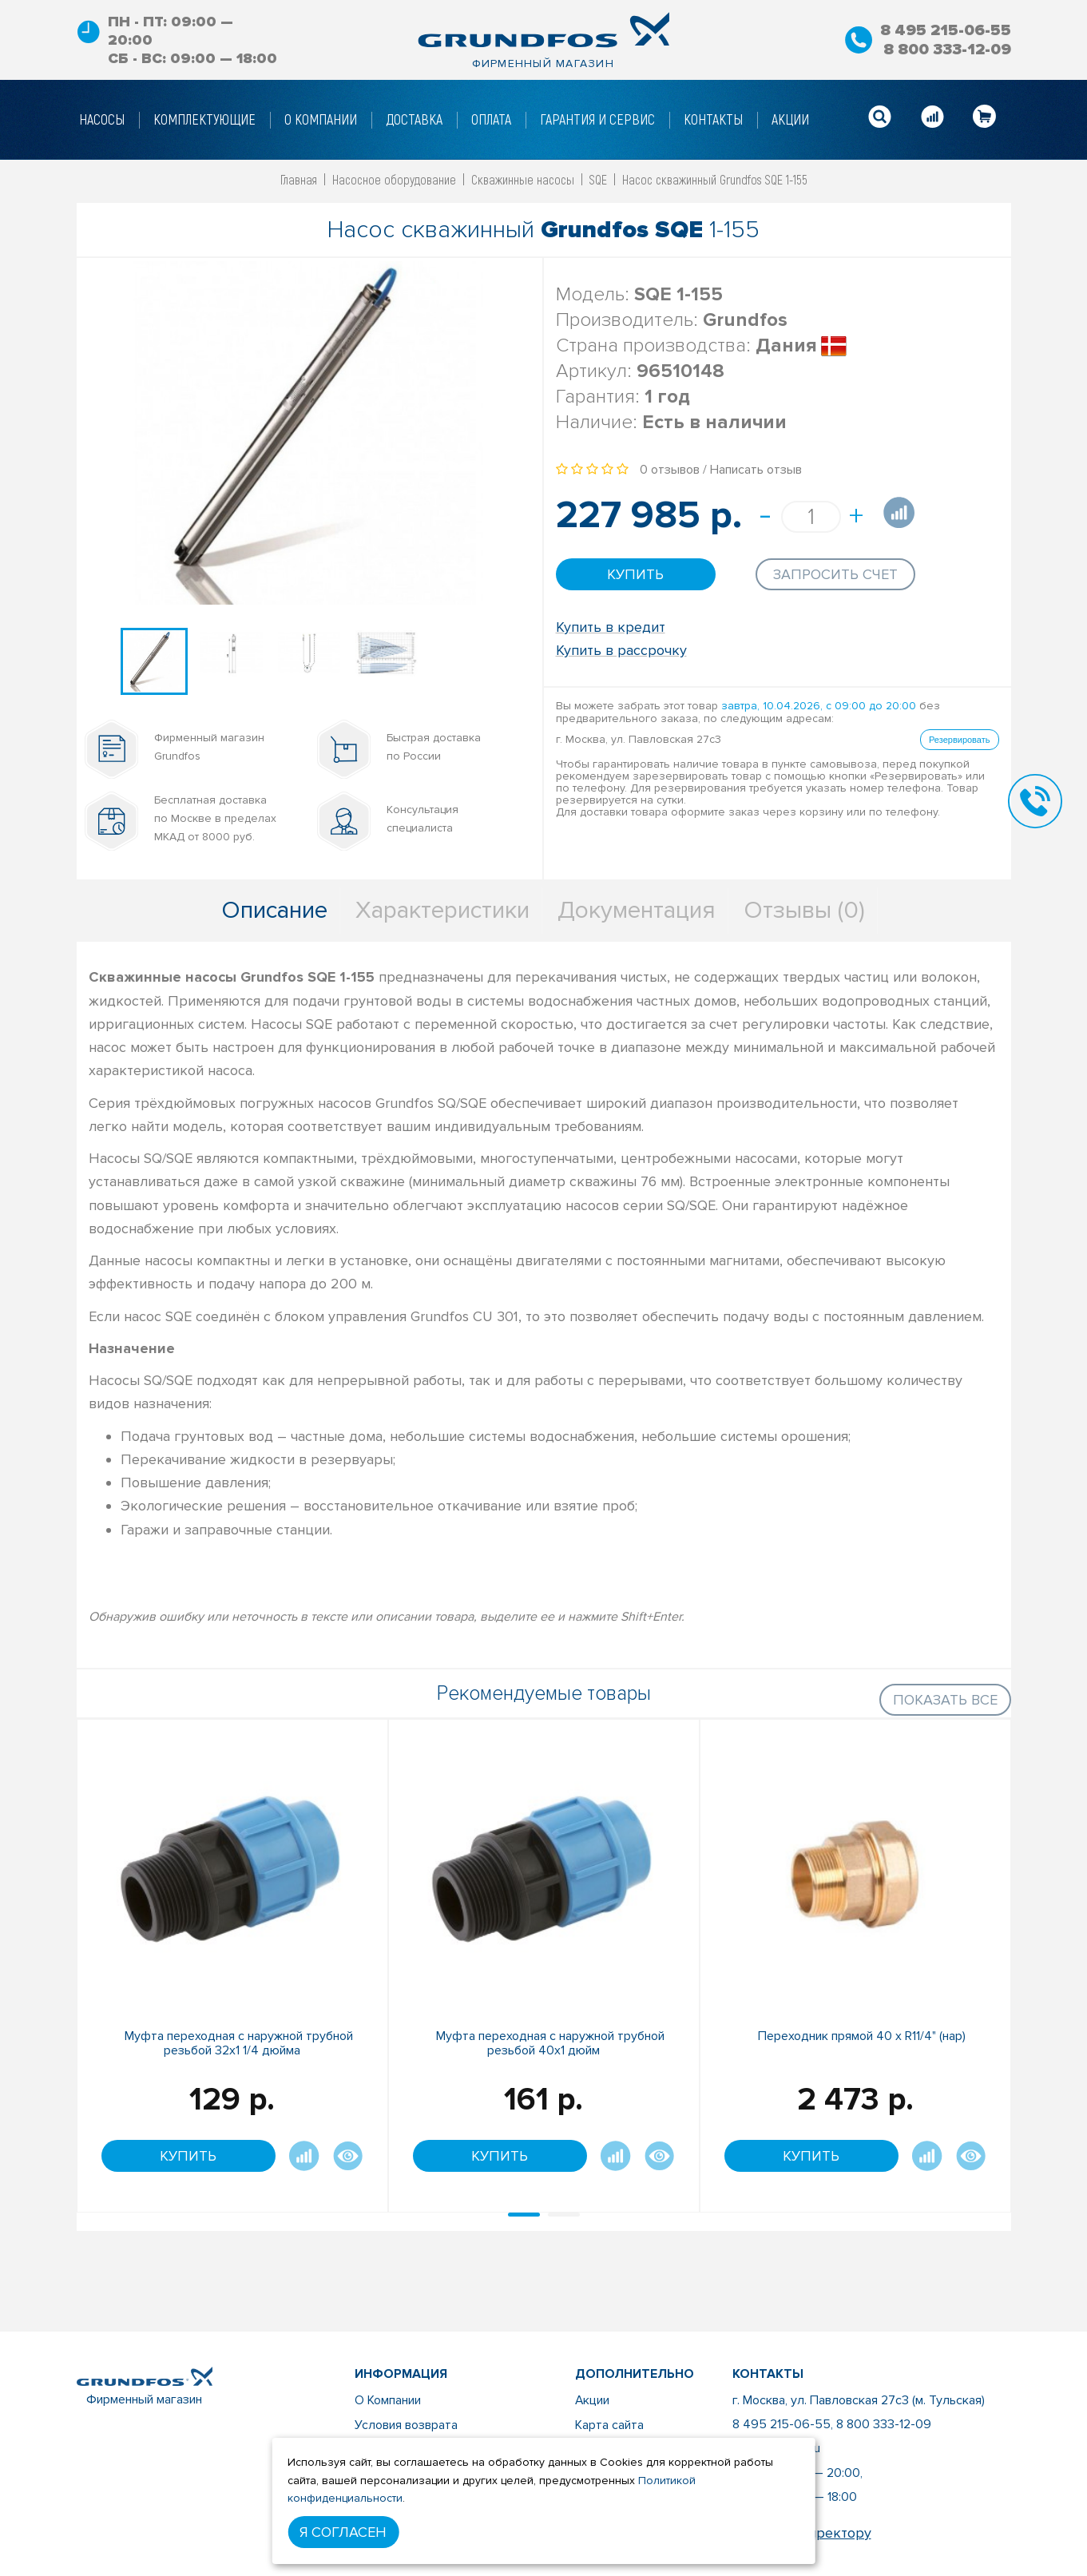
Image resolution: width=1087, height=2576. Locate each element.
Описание (274, 910)
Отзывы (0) (804, 910)
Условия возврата (405, 2424)
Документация (636, 910)
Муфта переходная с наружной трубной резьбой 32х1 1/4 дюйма (239, 2043)
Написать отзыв (756, 470)
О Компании (387, 2400)
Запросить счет (835, 574)
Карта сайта (609, 2424)
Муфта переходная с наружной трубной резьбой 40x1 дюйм (550, 2043)
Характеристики (442, 910)
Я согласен (343, 2532)
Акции (592, 2400)
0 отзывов (670, 470)
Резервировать (959, 738)
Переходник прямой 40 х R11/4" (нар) (862, 2036)
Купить (635, 574)
